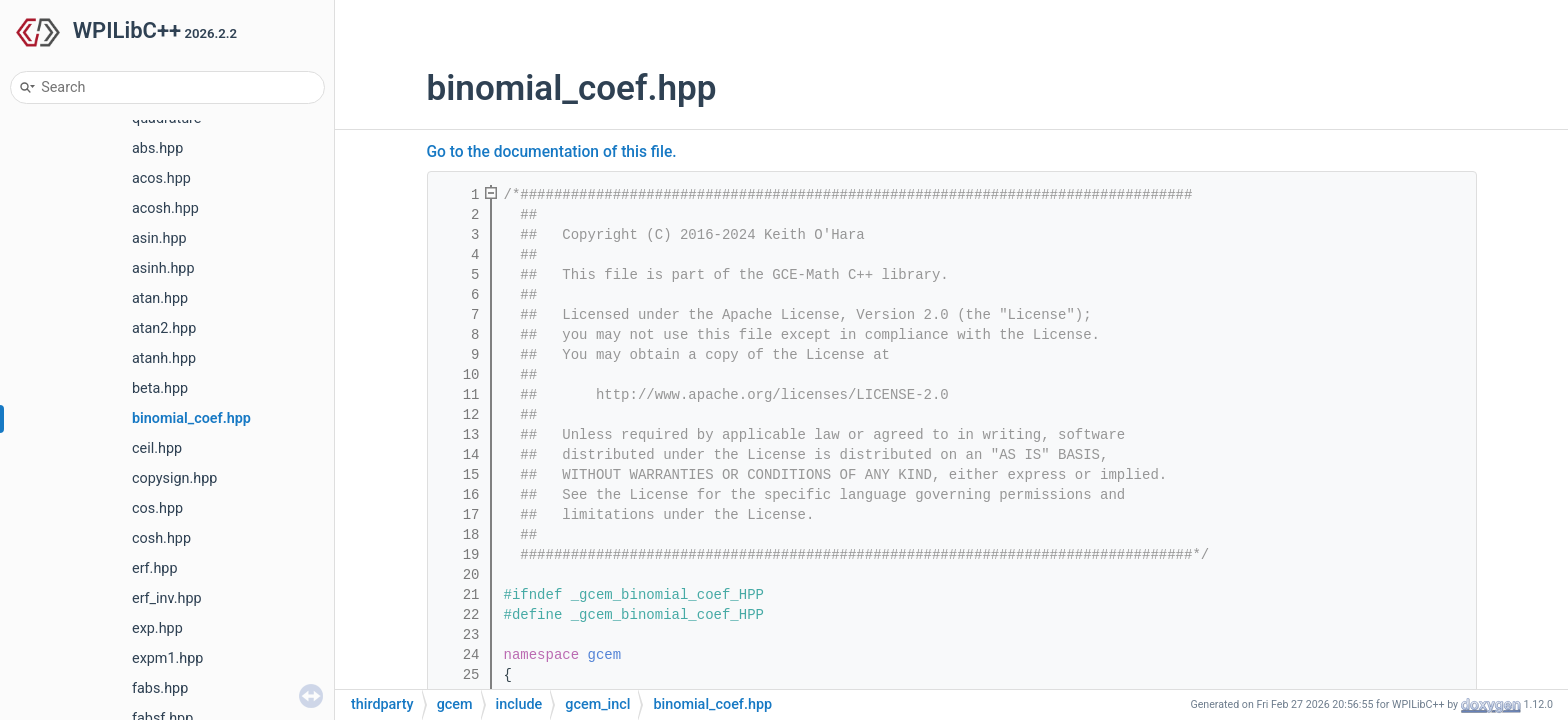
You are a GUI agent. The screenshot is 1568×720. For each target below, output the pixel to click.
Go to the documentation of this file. (552, 152)
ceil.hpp (157, 448)
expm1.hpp (167, 658)
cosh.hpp (161, 538)
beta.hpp (160, 388)
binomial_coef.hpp (191, 418)
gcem (605, 655)
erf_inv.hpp (167, 598)
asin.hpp (159, 238)
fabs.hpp (160, 688)
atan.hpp (160, 298)
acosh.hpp (165, 208)
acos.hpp (161, 178)
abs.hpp (157, 148)
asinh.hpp (163, 268)
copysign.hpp (174, 478)
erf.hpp (155, 568)
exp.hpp (157, 628)
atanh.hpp (164, 358)
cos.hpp (157, 508)
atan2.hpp (164, 328)
